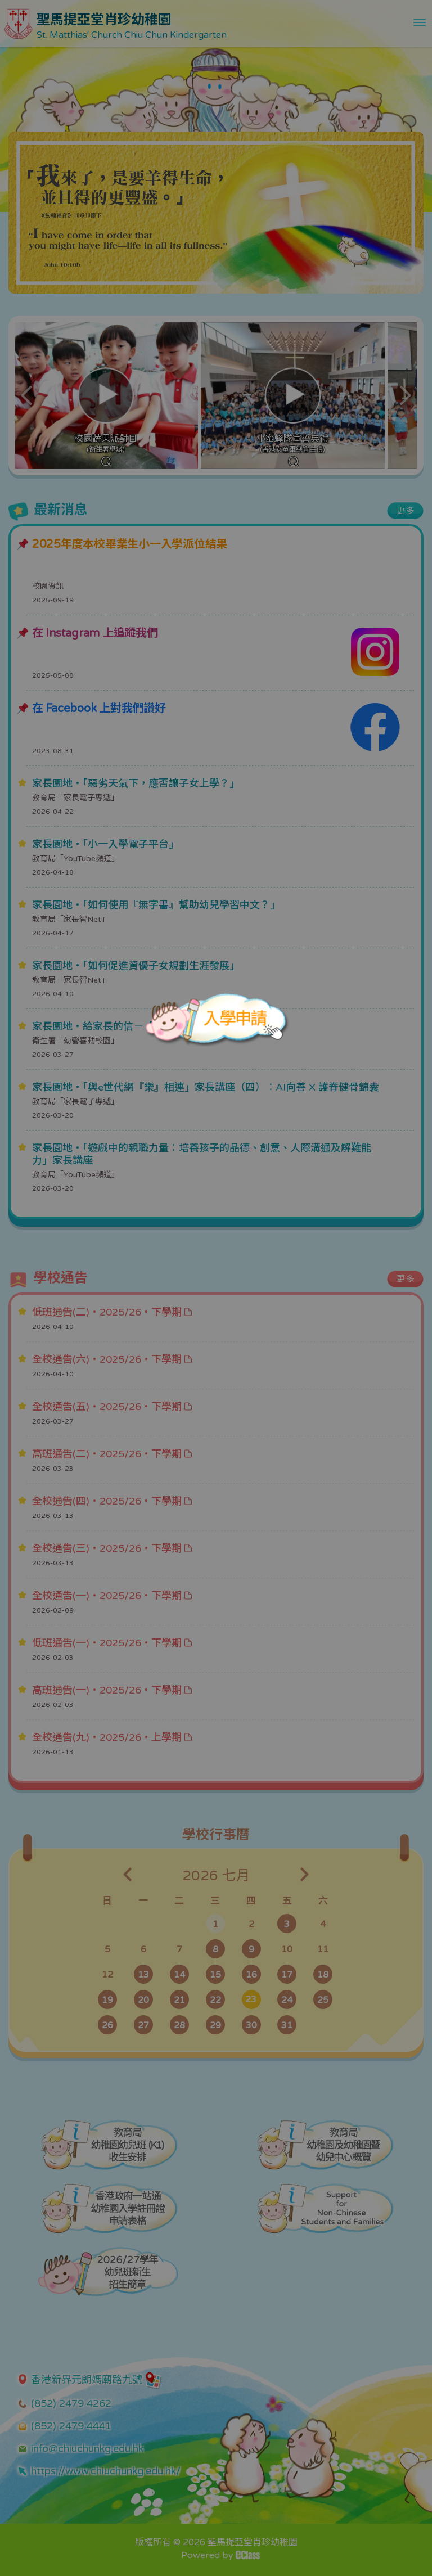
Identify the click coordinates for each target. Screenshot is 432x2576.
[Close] (280, 972)
